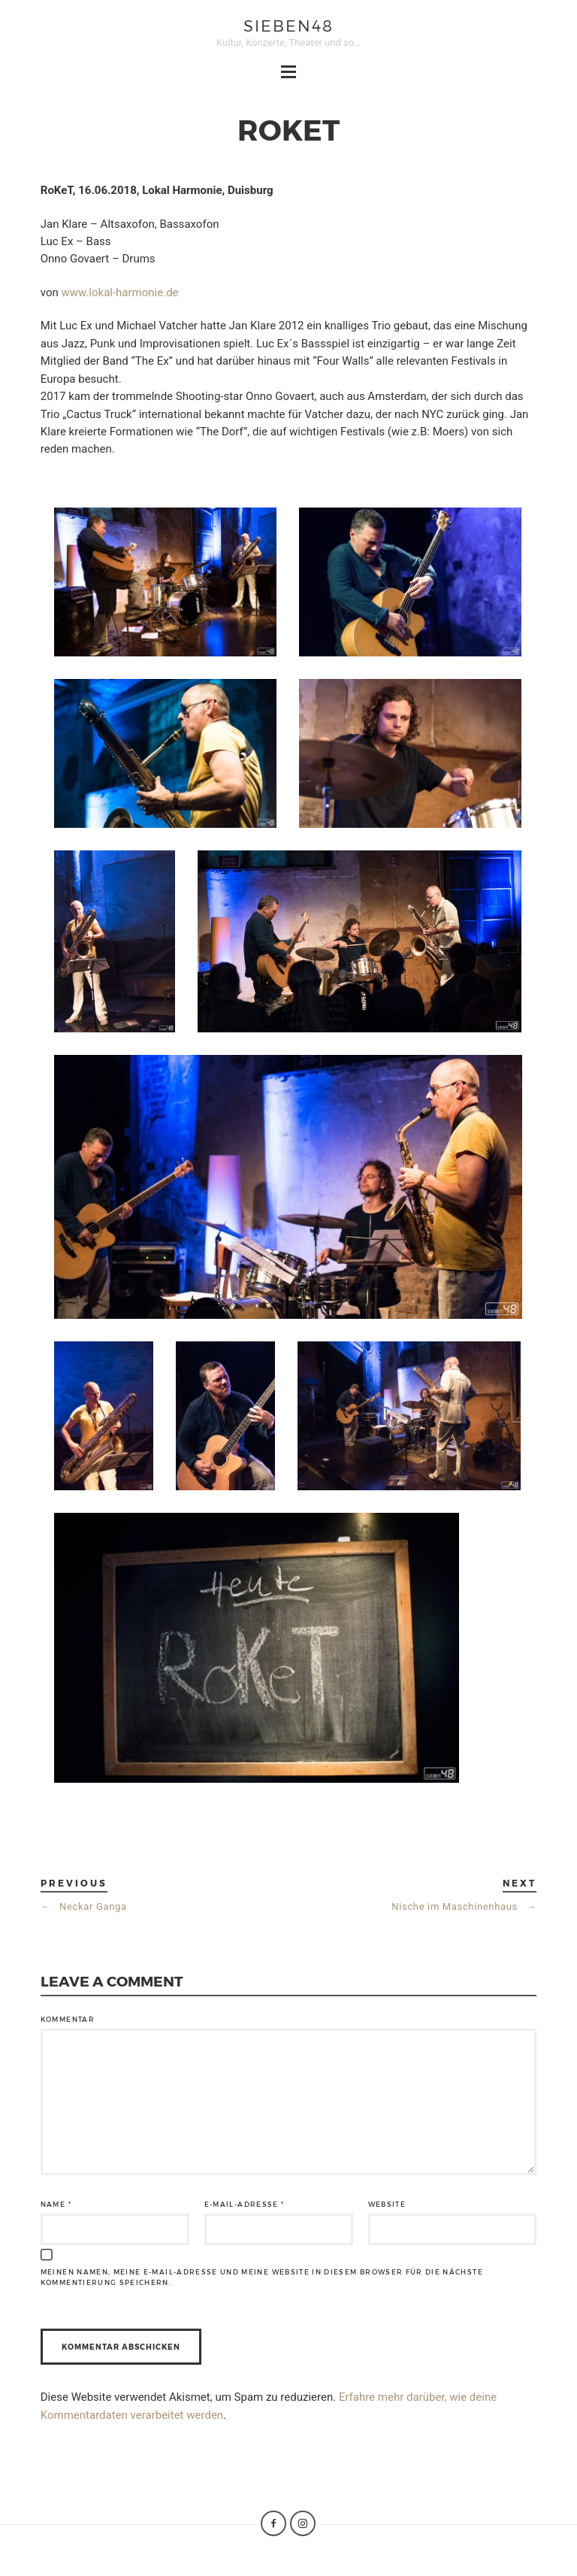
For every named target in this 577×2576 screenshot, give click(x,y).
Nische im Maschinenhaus (463, 1906)
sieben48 (288, 25)
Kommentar (68, 2019)
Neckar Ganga (84, 1906)
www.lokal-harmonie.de (119, 292)
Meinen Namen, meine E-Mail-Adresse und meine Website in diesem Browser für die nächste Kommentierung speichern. (262, 2277)
